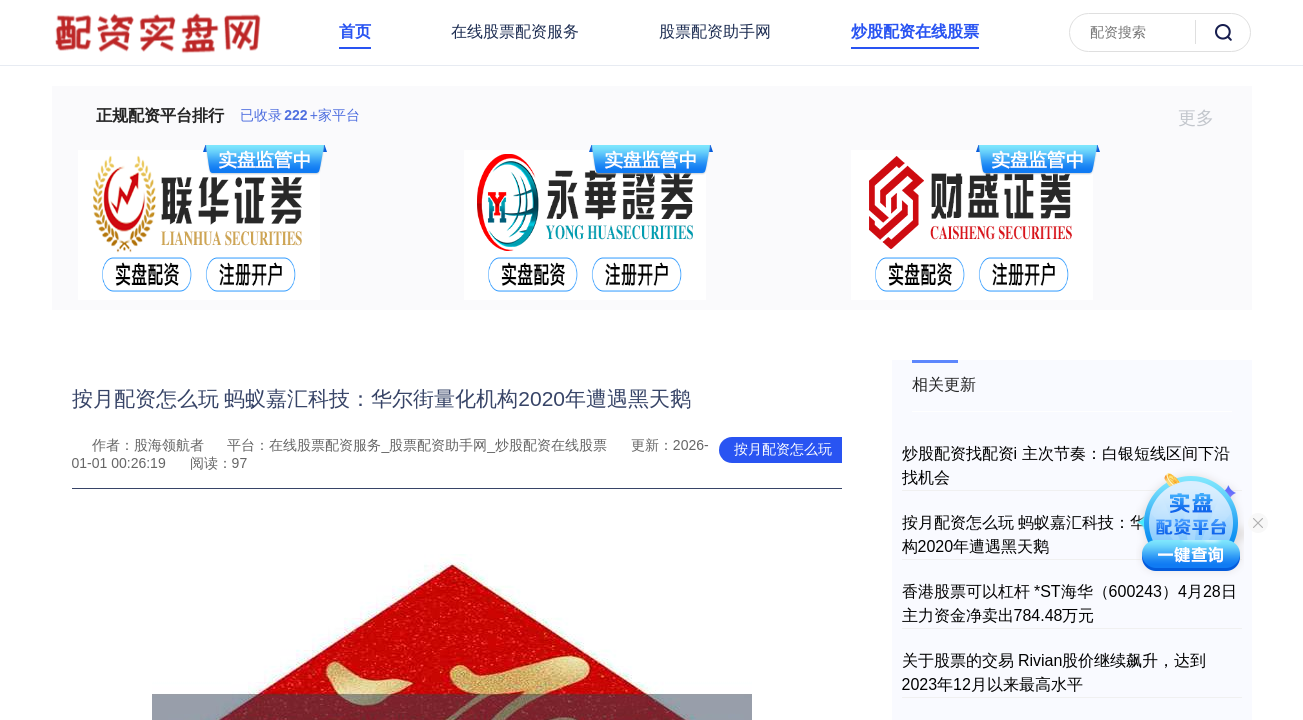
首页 (355, 31)
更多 (1204, 118)
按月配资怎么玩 (783, 449)
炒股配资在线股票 (915, 31)
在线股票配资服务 (515, 31)
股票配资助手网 (715, 31)
